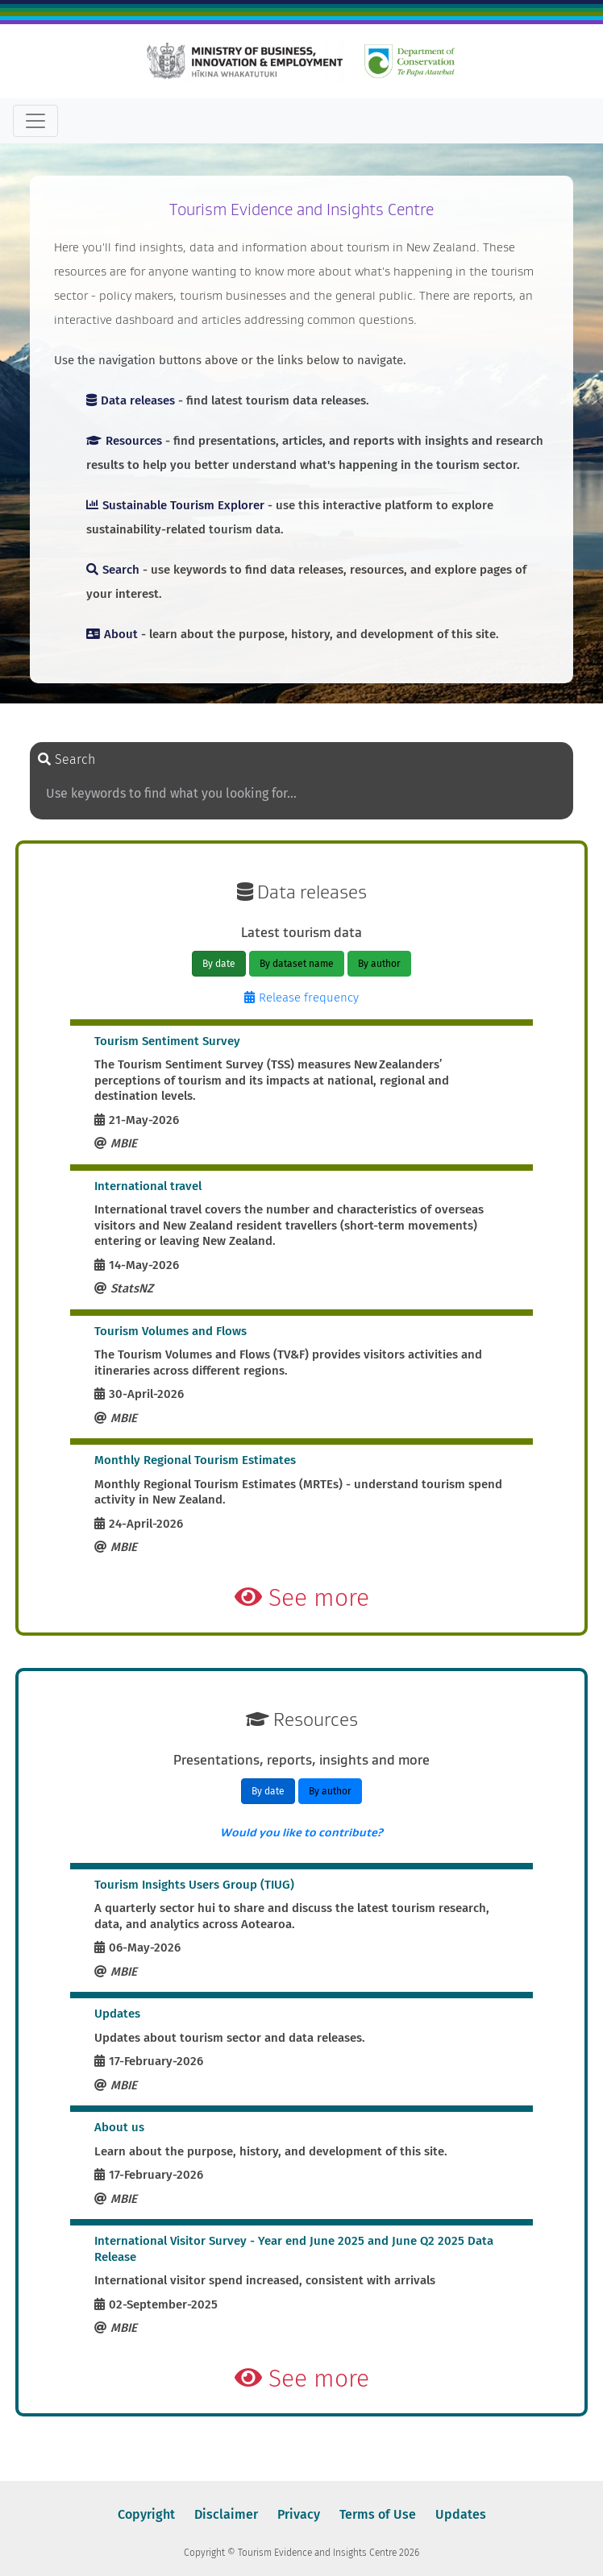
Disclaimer (226, 2514)
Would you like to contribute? (301, 1832)
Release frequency (301, 997)
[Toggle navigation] (35, 121)
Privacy (298, 2514)
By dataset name (297, 963)
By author (379, 963)
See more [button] (302, 1597)
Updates (460, 2514)
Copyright (146, 2514)
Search (66, 759)
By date (218, 963)
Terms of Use (377, 2514)
